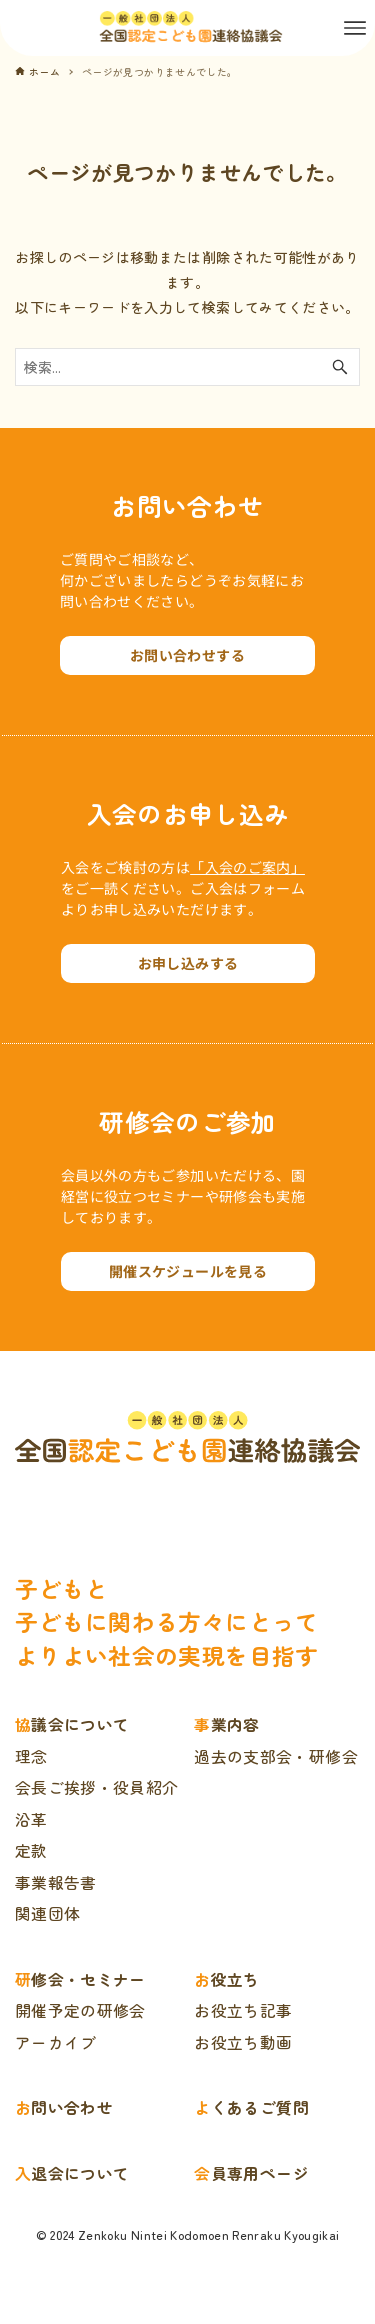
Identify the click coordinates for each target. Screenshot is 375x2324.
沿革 (31, 1819)
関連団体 (47, 1913)
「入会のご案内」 (247, 867)
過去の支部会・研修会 (276, 1756)
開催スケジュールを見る (188, 1271)
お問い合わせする (187, 655)
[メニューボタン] (355, 28)
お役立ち (226, 1979)
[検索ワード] (187, 367)
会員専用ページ (251, 2173)
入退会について (72, 2173)
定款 (31, 1850)
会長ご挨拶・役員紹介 (97, 1787)
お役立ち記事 (243, 2010)
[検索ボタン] (340, 367)
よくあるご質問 (251, 2107)
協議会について (72, 1724)
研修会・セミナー (80, 1979)
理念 (31, 1756)
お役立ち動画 (243, 2042)
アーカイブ (56, 2042)
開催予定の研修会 (80, 2010)
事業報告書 (56, 1882)
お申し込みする (188, 963)
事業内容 (226, 1724)
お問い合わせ (64, 2107)
